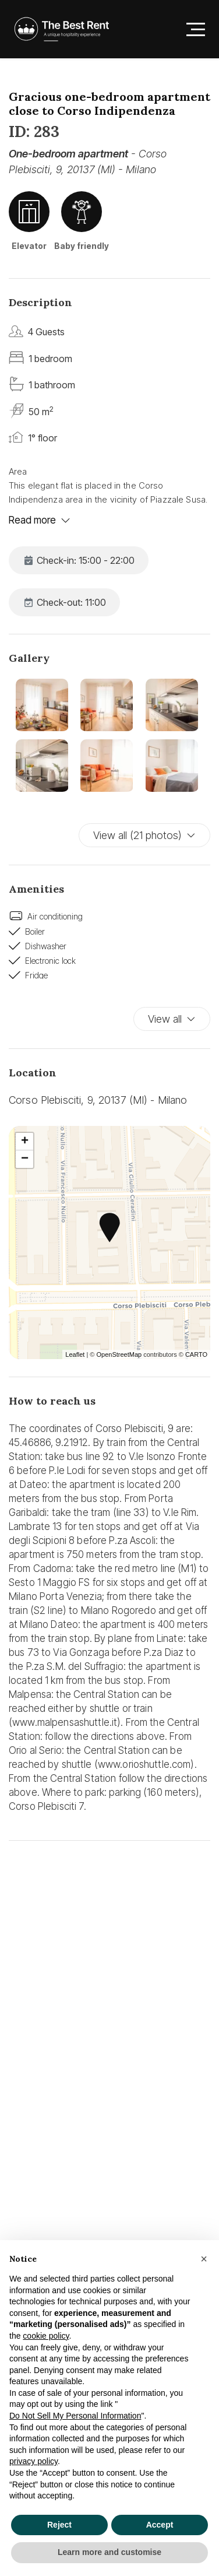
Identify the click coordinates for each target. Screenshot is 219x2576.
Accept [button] (160, 2524)
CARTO (196, 1354)
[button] (204, 2258)
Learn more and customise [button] (109, 2552)
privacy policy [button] (33, 2461)
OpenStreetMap (119, 1354)
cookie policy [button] (46, 2335)
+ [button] (25, 1141)
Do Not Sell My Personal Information (75, 2415)
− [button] (25, 1159)
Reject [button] (59, 2524)
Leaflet (74, 1354)
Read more (39, 520)
